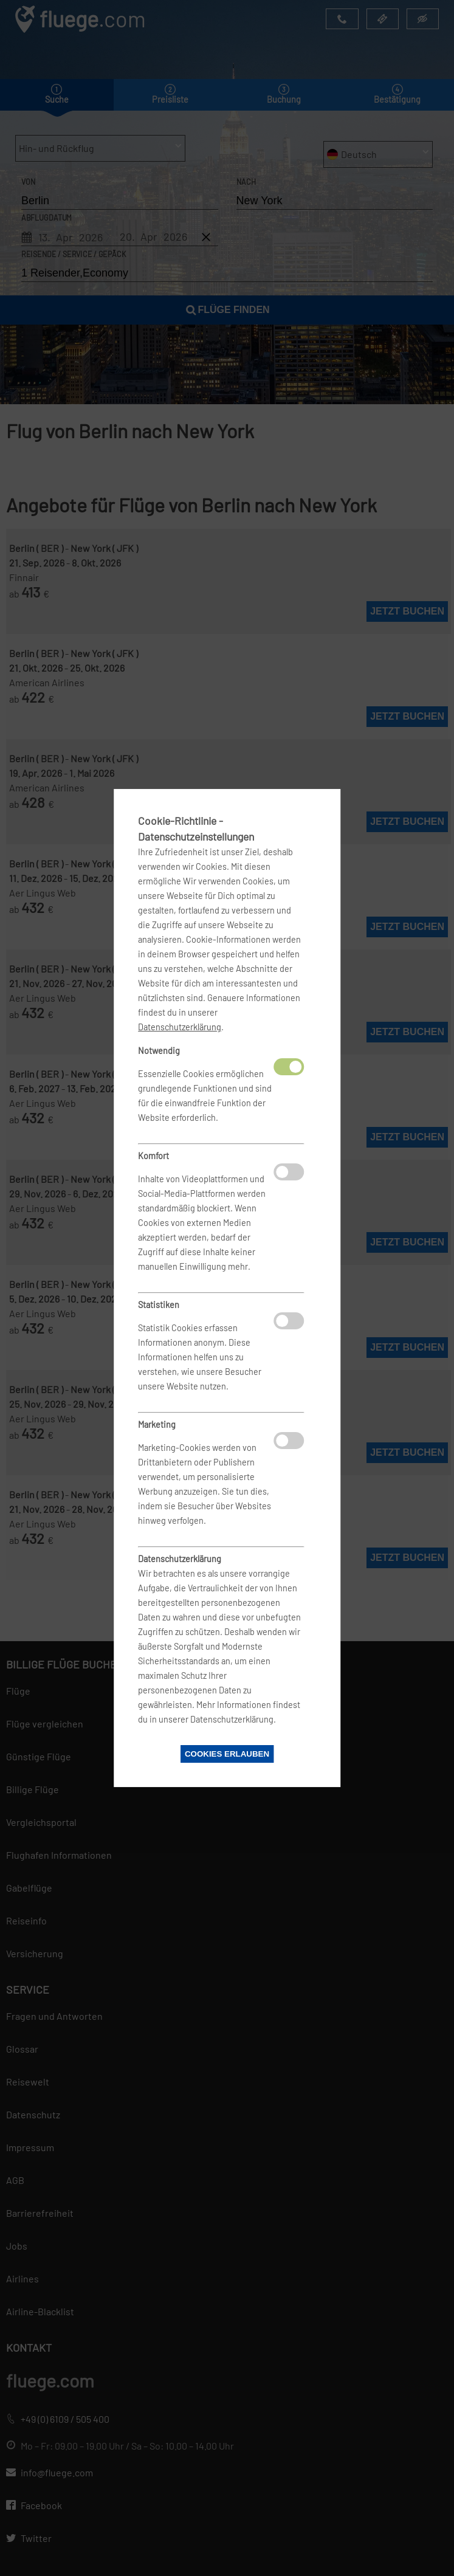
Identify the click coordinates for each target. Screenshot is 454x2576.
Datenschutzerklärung (179, 1027)
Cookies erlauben (227, 1753)
